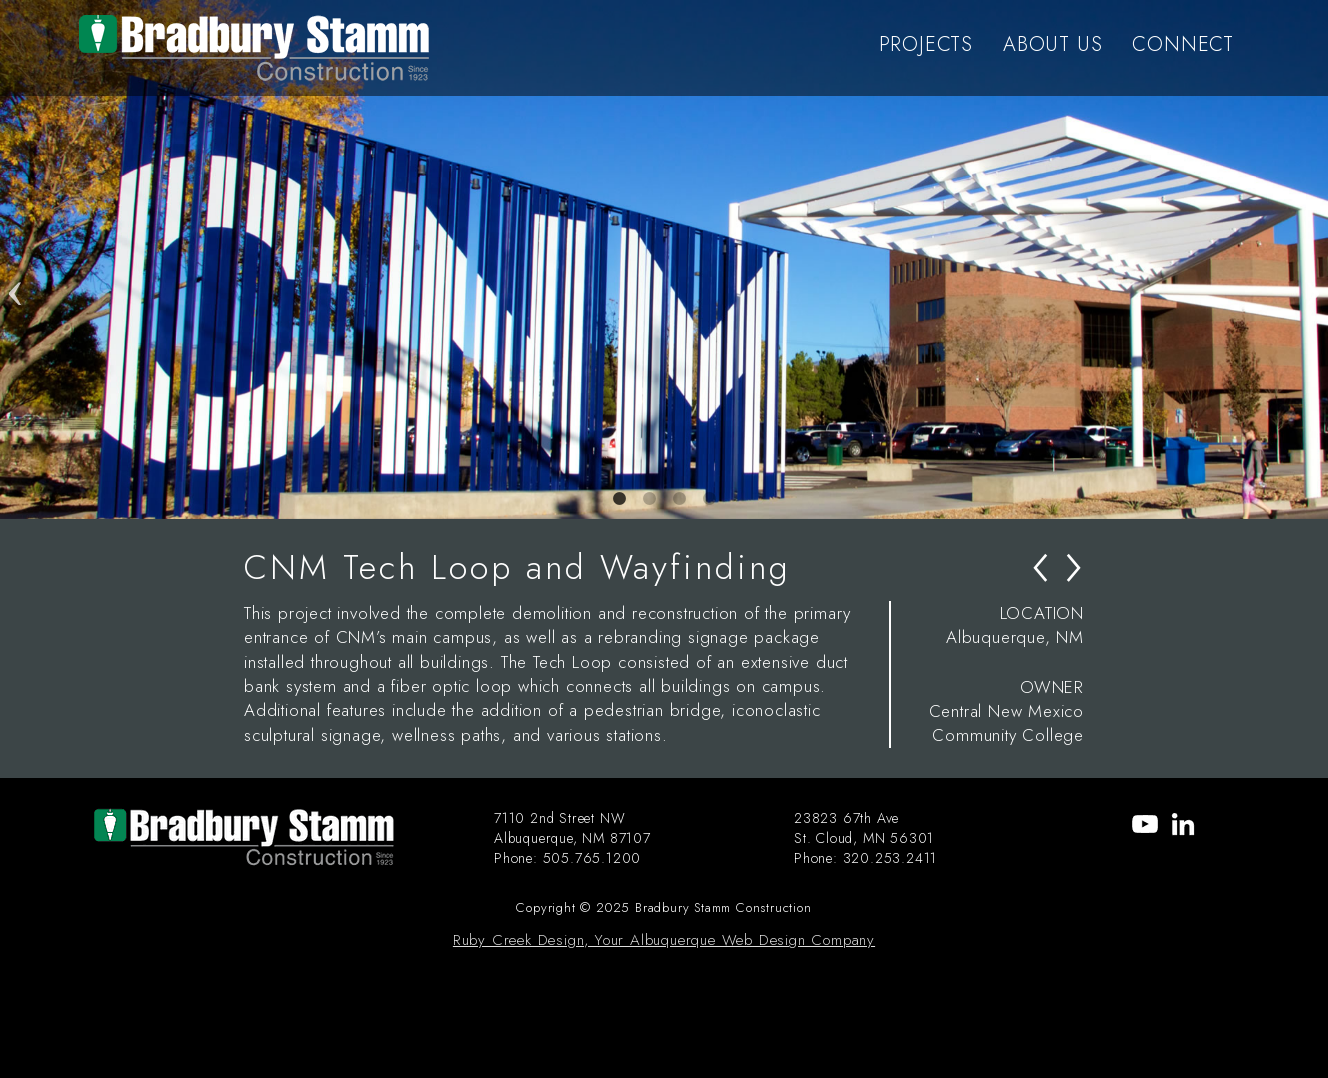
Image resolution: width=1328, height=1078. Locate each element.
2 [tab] (649, 499)
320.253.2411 (890, 858)
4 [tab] (709, 499)
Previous (15, 259)
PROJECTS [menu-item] (926, 44)
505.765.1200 (592, 858)
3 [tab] (679, 499)
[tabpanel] (664, 259)
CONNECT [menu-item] (1183, 44)
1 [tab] (619, 499)
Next (1313, 259)
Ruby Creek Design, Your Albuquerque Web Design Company (664, 940)
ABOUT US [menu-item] (1052, 44)
